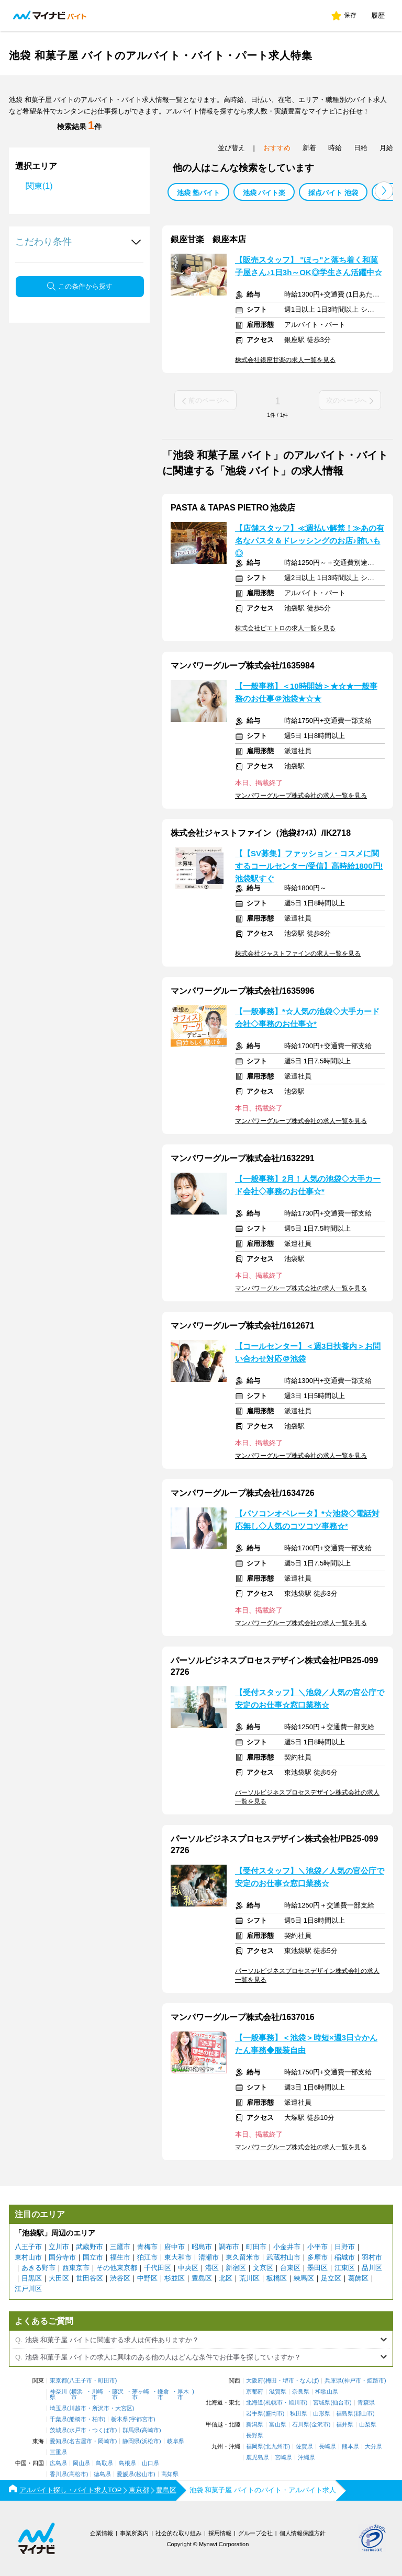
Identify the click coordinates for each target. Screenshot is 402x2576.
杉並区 (174, 2278)
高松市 (77, 2474)
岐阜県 (175, 2441)
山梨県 (367, 2424)
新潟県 (254, 2424)
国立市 (93, 2257)
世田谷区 (89, 2278)
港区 (212, 2268)
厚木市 (183, 2394)
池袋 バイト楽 (264, 193)
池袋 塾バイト (198, 193)
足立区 (331, 2278)
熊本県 (350, 2446)
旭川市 (297, 2402)
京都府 (254, 2392)
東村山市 (28, 2257)
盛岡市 (274, 2413)
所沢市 (100, 2408)
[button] (384, 190)
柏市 (98, 2419)
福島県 (344, 2413)
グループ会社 (255, 2533)
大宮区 (123, 2408)
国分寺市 (62, 2257)
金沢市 (320, 2424)
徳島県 (102, 2474)
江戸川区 (28, 2289)
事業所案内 (134, 2533)
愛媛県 (125, 2474)
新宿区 (236, 2268)
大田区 (59, 2278)
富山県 (277, 2424)
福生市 (120, 2257)
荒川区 (249, 2278)
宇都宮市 (141, 2419)
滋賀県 (277, 2392)
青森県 (366, 2402)
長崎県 (327, 2446)
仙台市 (341, 2402)
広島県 (58, 2463)
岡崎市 (106, 2441)
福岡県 (254, 2446)
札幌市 (274, 2402)
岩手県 (254, 2413)
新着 (309, 148)
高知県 (169, 2474)
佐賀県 (304, 2446)
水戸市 (77, 2430)
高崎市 (150, 2430)
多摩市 (317, 2257)
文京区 (263, 2268)
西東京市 (76, 2268)
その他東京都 (116, 2268)
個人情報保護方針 (303, 2533)
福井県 (344, 2424)
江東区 (344, 2268)
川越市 (77, 2408)
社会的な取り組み (178, 2533)
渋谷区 (120, 2278)
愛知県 (58, 2441)
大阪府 (254, 2381)
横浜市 (77, 2394)
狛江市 (147, 2257)
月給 (386, 148)
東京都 (58, 2381)
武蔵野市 (89, 2247)
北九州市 (276, 2446)
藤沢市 (118, 2394)
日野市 (344, 2247)
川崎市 (97, 2394)
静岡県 (131, 2441)
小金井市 (286, 2247)
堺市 (288, 2381)
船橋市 (77, 2419)
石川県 (300, 2424)
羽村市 (372, 2257)
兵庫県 (333, 2381)
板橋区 (276, 2278)
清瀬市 (208, 2257)
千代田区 (157, 2268)
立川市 (59, 2247)
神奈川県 (58, 2394)
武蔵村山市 (283, 2257)
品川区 (372, 2268)
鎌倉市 (163, 2394)
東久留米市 (243, 2257)
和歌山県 (326, 2392)
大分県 (373, 2446)
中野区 (147, 2278)
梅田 (271, 2381)
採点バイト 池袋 (333, 193)
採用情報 (219, 2533)
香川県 (58, 2474)
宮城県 (321, 2402)
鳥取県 (104, 2463)
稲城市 (344, 2257)
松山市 (144, 2474)
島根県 (127, 2463)
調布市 (229, 2247)
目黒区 (31, 2278)
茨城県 (58, 2430)
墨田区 (317, 2268)
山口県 (150, 2463)
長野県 (254, 2435)
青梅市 (147, 2247)
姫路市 (375, 2381)
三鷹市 (120, 2247)
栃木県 (119, 2419)
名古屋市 (80, 2441)
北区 (225, 2278)
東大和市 (178, 2257)
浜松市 (150, 2441)
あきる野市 (38, 2268)
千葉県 (58, 2419)
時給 (335, 148)
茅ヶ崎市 (140, 2394)
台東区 (290, 2268)
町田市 (256, 2247)
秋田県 (298, 2413)
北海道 (254, 2402)
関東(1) (39, 185)
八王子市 (28, 2247)
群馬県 (131, 2430)
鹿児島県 (257, 2457)
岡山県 (81, 2463)
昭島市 (202, 2247)
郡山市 (364, 2413)
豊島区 (202, 2278)
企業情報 (101, 2533)
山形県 (321, 2413)
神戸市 (352, 2381)
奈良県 (300, 2392)
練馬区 (304, 2278)
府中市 (174, 2247)
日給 (360, 148)
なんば (308, 2381)
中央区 (188, 2268)
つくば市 (103, 2430)
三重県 (58, 2452)
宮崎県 (283, 2457)
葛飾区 (358, 2278)
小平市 (317, 2247)
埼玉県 (58, 2408)
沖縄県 (306, 2457)
